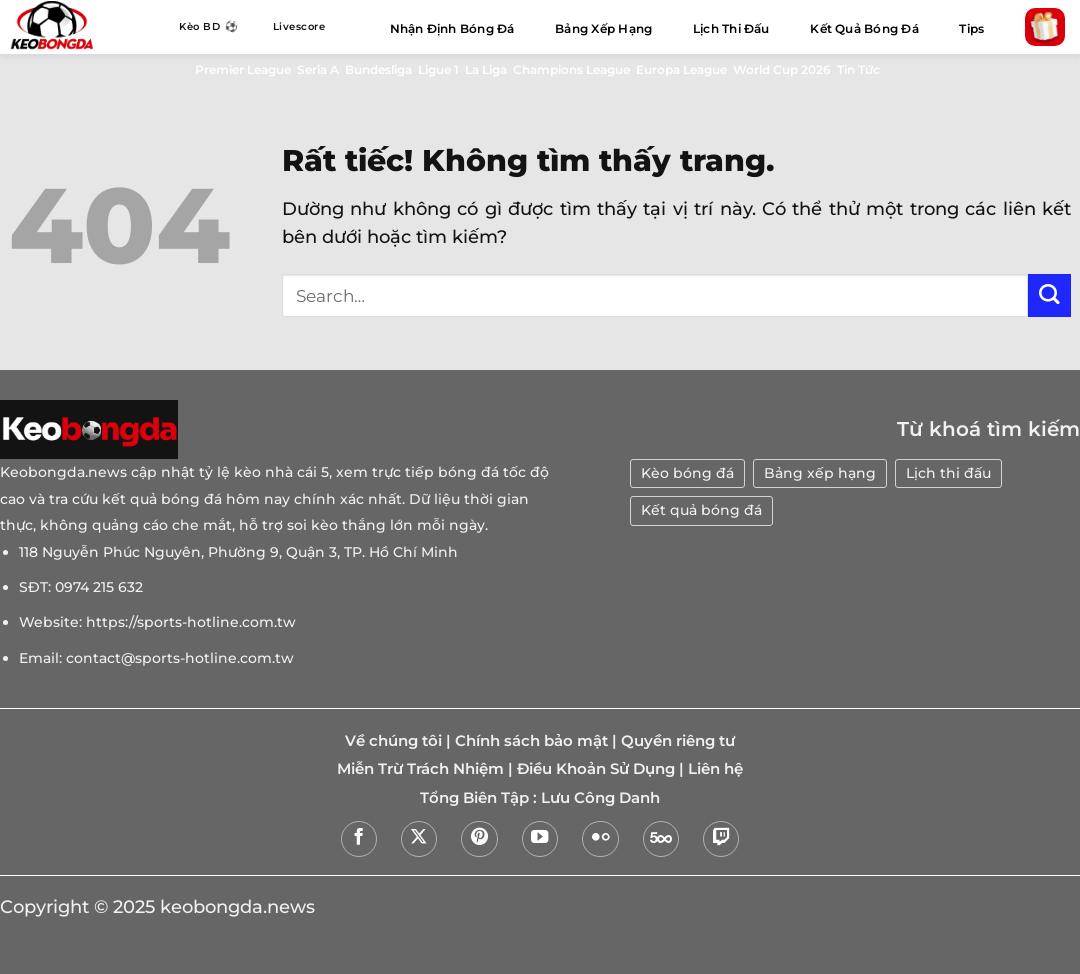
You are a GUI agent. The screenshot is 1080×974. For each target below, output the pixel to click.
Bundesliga (378, 69)
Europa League (681, 69)
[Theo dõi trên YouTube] (540, 839)
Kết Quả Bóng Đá (864, 28)
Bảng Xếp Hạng (603, 28)
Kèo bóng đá (687, 473)
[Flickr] (600, 839)
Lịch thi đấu (948, 473)
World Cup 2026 (782, 69)
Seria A (318, 69)
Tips (971, 28)
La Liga (486, 69)
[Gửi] (1049, 295)
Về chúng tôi (393, 741)
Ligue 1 (438, 69)
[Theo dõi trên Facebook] (359, 839)
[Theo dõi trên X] (419, 839)
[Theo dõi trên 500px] (661, 839)
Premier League (243, 69)
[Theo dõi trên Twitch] (721, 839)
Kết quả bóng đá (701, 510)
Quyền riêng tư (678, 741)
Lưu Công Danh (600, 798)
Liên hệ (715, 769)
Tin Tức (858, 69)
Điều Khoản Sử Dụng (596, 769)
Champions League (571, 69)
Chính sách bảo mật (531, 741)
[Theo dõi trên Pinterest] (479, 839)
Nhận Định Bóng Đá (452, 28)
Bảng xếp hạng (820, 473)
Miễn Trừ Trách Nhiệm (420, 769)
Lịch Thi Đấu (731, 28)
